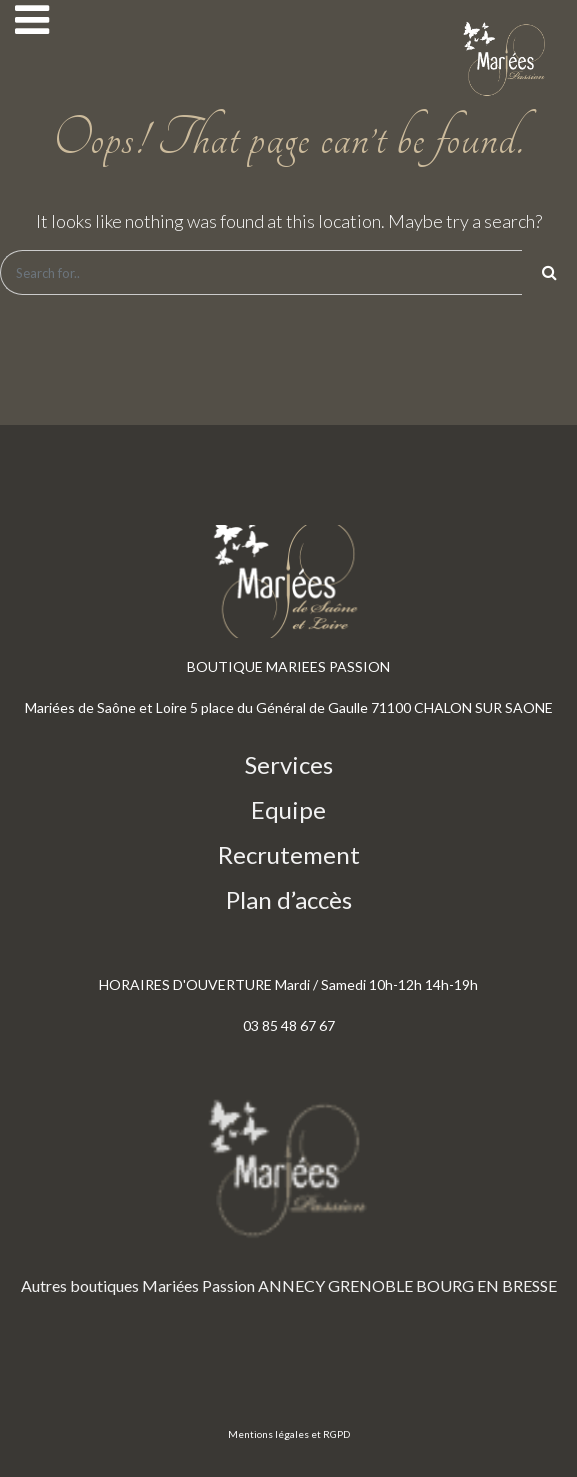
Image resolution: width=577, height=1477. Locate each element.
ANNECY (291, 1285)
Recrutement (289, 854)
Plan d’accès (289, 899)
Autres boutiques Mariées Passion (138, 1285)
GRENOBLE (370, 1285)
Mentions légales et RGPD (289, 1434)
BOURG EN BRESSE (486, 1285)
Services (289, 764)
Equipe (288, 809)
